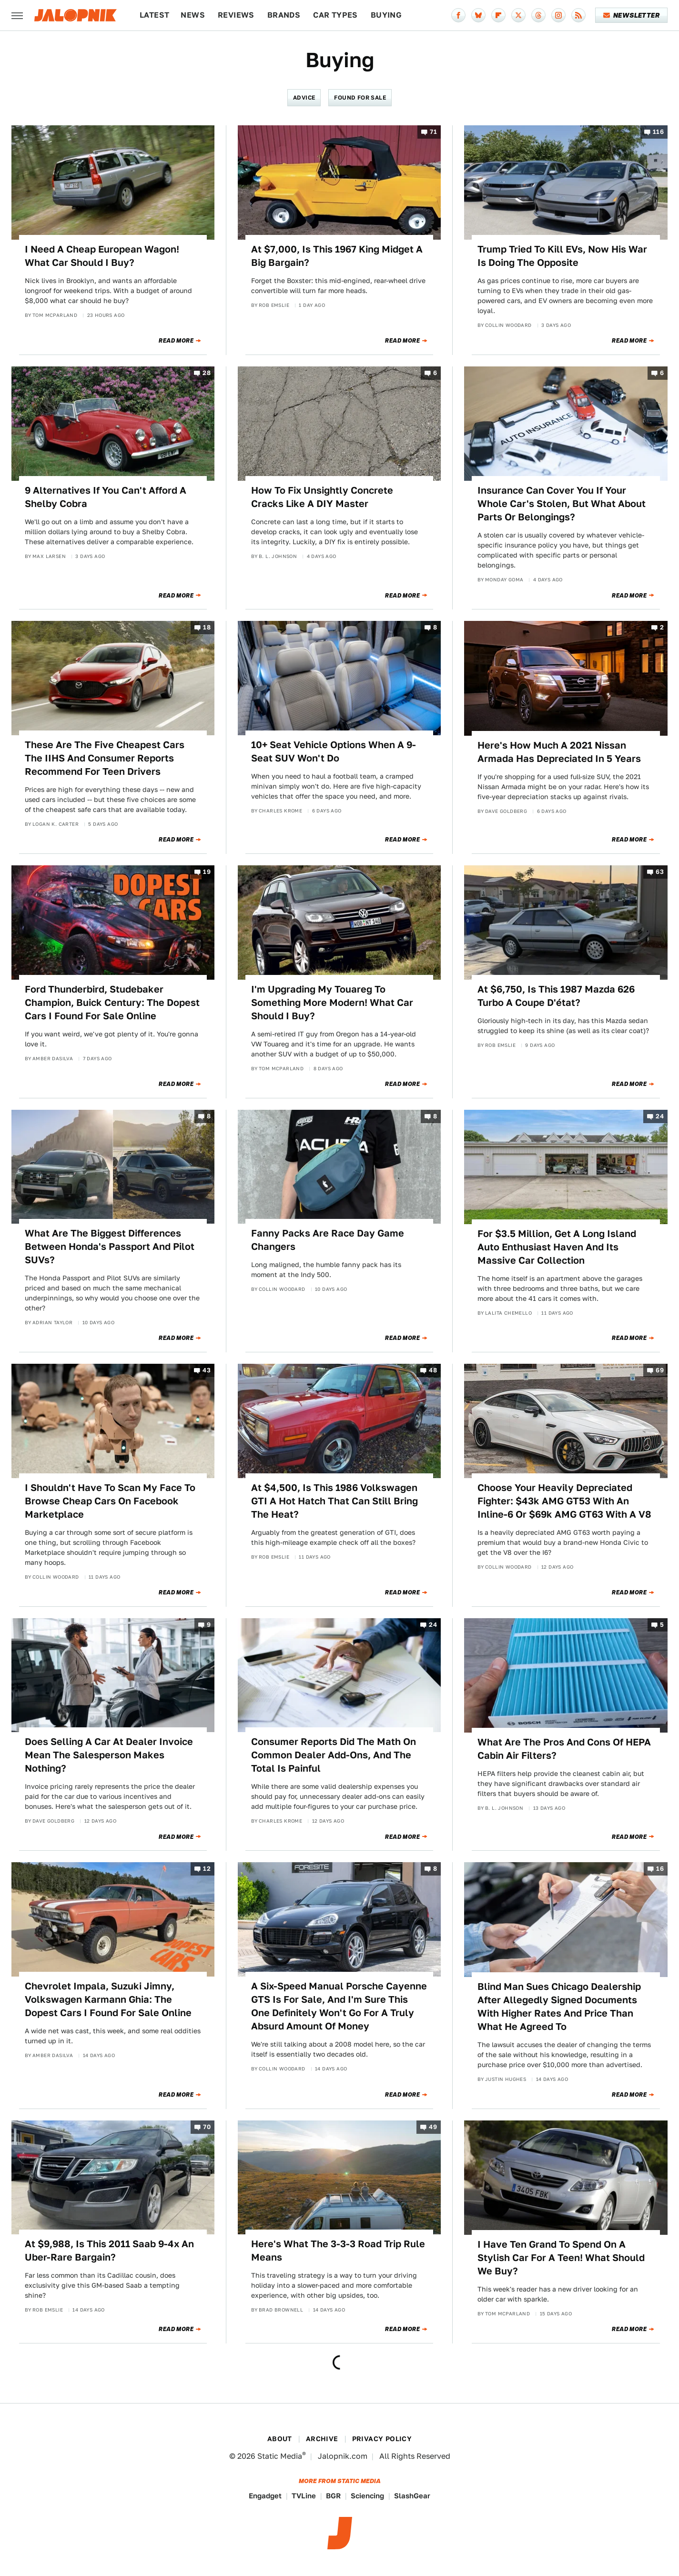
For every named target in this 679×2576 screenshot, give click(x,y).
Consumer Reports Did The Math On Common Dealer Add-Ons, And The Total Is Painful (333, 1755)
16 (660, 1869)
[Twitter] (518, 15)
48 (433, 1370)
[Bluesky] (478, 15)
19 (207, 871)
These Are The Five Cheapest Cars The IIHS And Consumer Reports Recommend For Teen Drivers (104, 758)
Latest (154, 15)
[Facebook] (458, 15)
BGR (333, 2496)
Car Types (335, 15)
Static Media (279, 2456)
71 (433, 131)
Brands (283, 15)
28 (207, 373)
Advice (304, 97)
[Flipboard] (498, 15)
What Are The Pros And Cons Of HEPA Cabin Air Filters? (564, 1748)
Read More (176, 340)
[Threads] (538, 15)
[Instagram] (558, 15)
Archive (322, 2439)
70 (207, 2126)
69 (660, 1370)
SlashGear (412, 2496)
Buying (386, 15)
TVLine (304, 2496)
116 (658, 131)
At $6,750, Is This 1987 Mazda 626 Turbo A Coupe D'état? (556, 996)
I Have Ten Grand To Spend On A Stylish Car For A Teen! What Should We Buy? (561, 2258)
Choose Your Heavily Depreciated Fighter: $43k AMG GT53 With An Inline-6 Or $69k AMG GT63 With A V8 (564, 1501)
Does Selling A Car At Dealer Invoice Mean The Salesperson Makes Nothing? (109, 1755)
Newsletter (631, 15)
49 (433, 2126)
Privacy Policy (382, 2439)
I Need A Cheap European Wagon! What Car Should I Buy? (102, 255)
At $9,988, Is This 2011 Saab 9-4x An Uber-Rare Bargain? (109, 2250)
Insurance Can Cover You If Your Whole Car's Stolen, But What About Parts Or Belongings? (561, 504)
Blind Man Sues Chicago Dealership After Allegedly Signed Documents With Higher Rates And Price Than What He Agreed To (559, 2006)
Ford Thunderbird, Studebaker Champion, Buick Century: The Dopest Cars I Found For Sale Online (112, 1003)
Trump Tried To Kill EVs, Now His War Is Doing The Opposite (562, 255)
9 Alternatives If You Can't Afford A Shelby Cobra (105, 497)
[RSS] (578, 15)
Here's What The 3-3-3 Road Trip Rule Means (338, 2250)
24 (660, 1116)
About (279, 2439)
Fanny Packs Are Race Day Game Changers (327, 1239)
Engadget (265, 2496)
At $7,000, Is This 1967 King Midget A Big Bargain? (337, 255)
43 (207, 1370)
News (193, 15)
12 (207, 1869)
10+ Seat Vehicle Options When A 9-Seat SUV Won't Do (333, 751)
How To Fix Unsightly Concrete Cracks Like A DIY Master (322, 497)
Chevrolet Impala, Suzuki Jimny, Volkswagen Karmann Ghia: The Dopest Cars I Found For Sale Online (108, 1999)
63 (660, 871)
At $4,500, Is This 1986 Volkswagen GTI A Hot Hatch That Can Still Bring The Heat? (334, 1501)
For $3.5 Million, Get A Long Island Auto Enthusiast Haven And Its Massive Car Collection (556, 1247)
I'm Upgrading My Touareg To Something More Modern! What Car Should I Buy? (332, 1003)
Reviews (236, 15)
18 (207, 627)
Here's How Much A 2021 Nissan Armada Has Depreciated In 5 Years (559, 752)
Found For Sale (360, 97)
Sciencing (367, 2496)
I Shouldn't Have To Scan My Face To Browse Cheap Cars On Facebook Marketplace (110, 1501)
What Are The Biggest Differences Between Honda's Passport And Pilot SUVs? (109, 1246)
